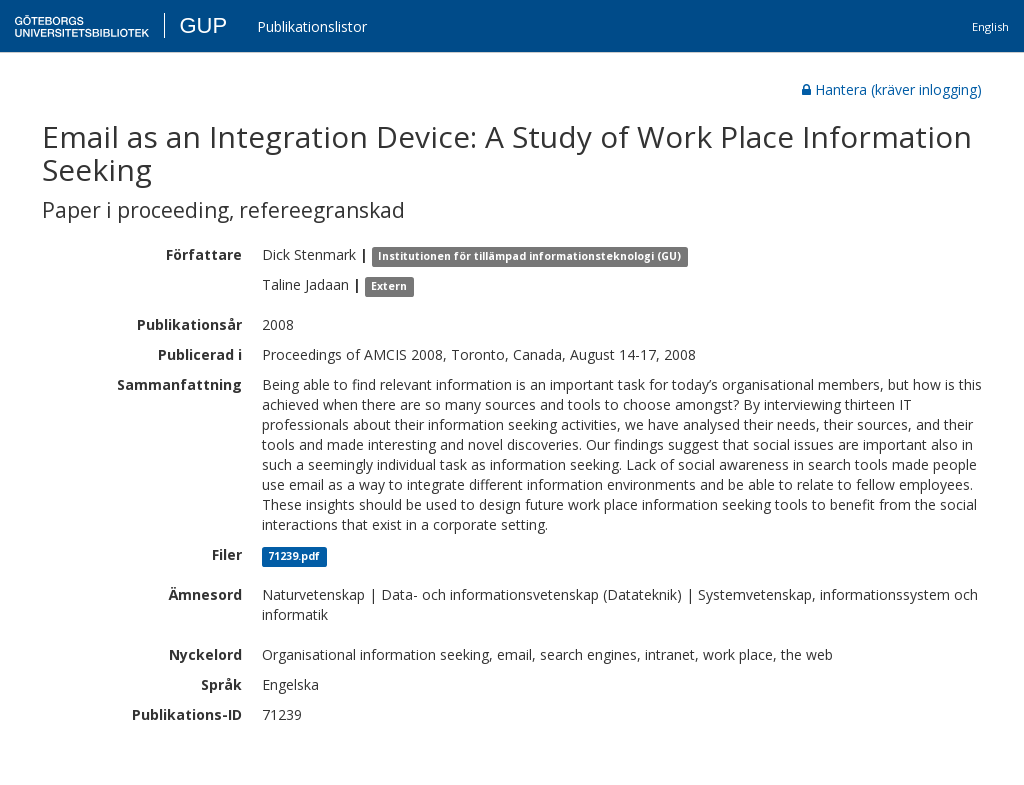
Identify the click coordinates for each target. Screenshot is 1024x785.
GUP (203, 25)
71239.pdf (294, 556)
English (990, 26)
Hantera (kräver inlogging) (892, 89)
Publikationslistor (312, 26)
